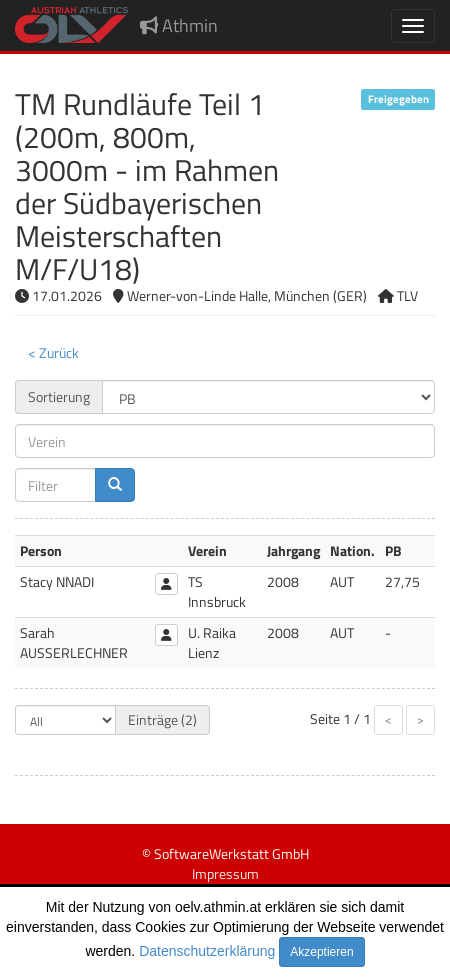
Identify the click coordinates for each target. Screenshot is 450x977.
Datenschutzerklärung (207, 951)
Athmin (179, 25)
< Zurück (53, 352)
